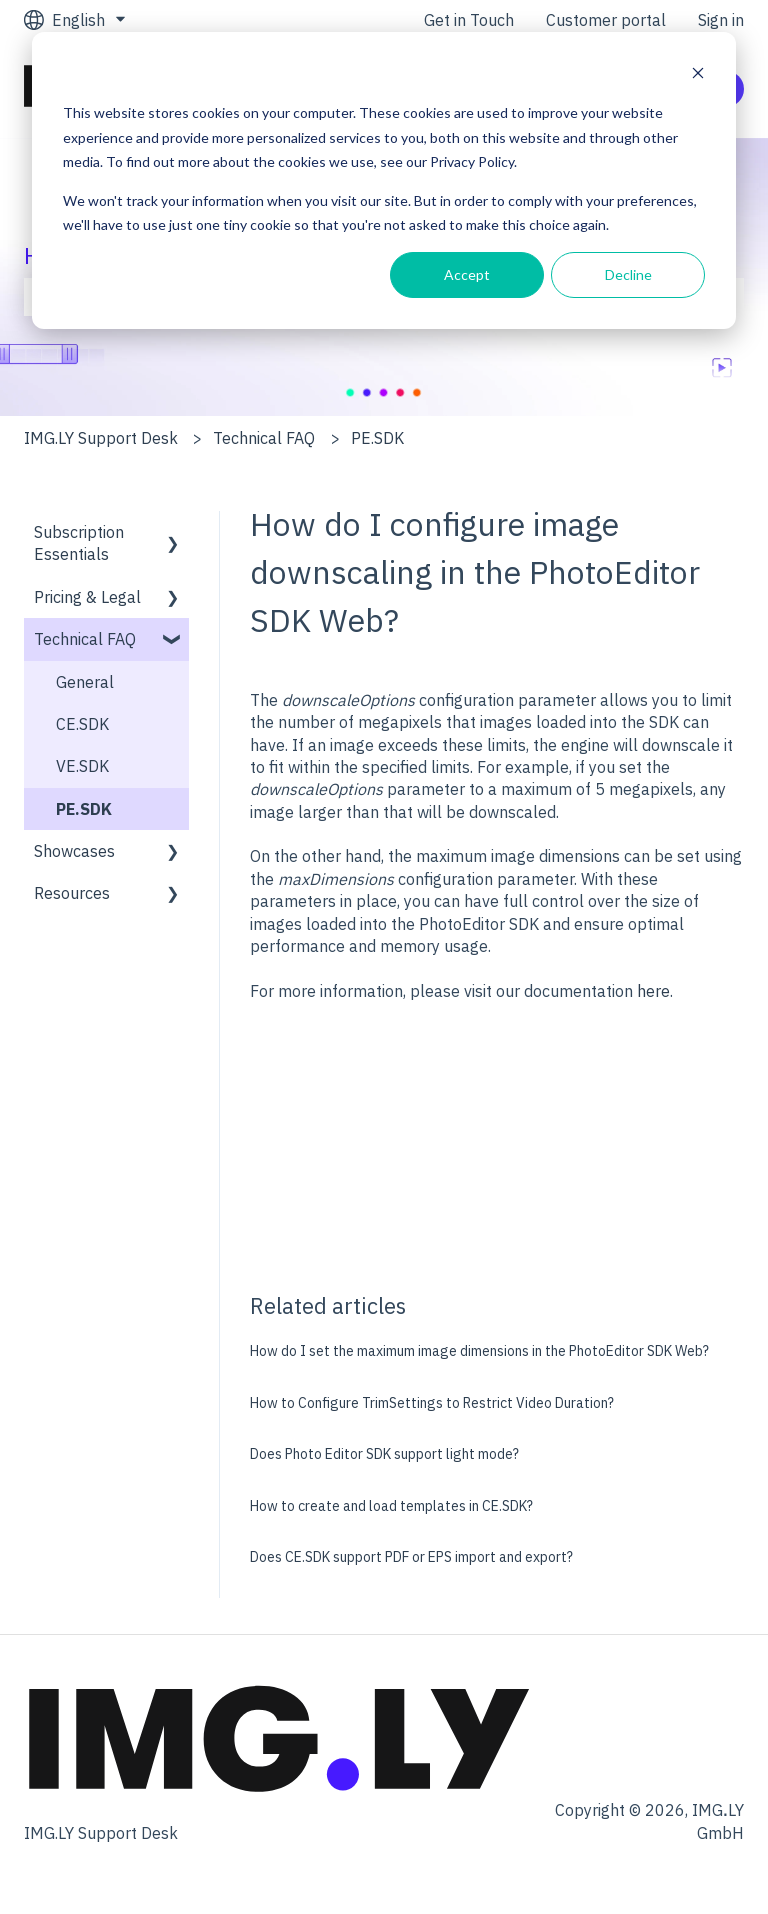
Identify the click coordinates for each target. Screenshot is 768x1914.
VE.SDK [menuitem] (82, 766)
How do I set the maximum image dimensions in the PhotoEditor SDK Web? (479, 1351)
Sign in (721, 20)
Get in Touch (469, 20)
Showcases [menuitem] (74, 851)
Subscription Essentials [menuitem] (79, 543)
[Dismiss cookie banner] (698, 75)
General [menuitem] (85, 682)
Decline (628, 274)
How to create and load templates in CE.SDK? (391, 1506)
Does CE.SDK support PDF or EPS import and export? (411, 1557)
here (653, 991)
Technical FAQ (264, 438)
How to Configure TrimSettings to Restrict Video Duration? (432, 1403)
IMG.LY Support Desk (101, 438)
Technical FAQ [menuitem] (85, 639)
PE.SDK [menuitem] (84, 809)
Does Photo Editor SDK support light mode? (384, 1454)
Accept (467, 274)
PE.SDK (377, 438)
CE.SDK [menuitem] (82, 724)
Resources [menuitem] (72, 893)
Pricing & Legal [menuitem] (87, 597)
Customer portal (606, 20)
